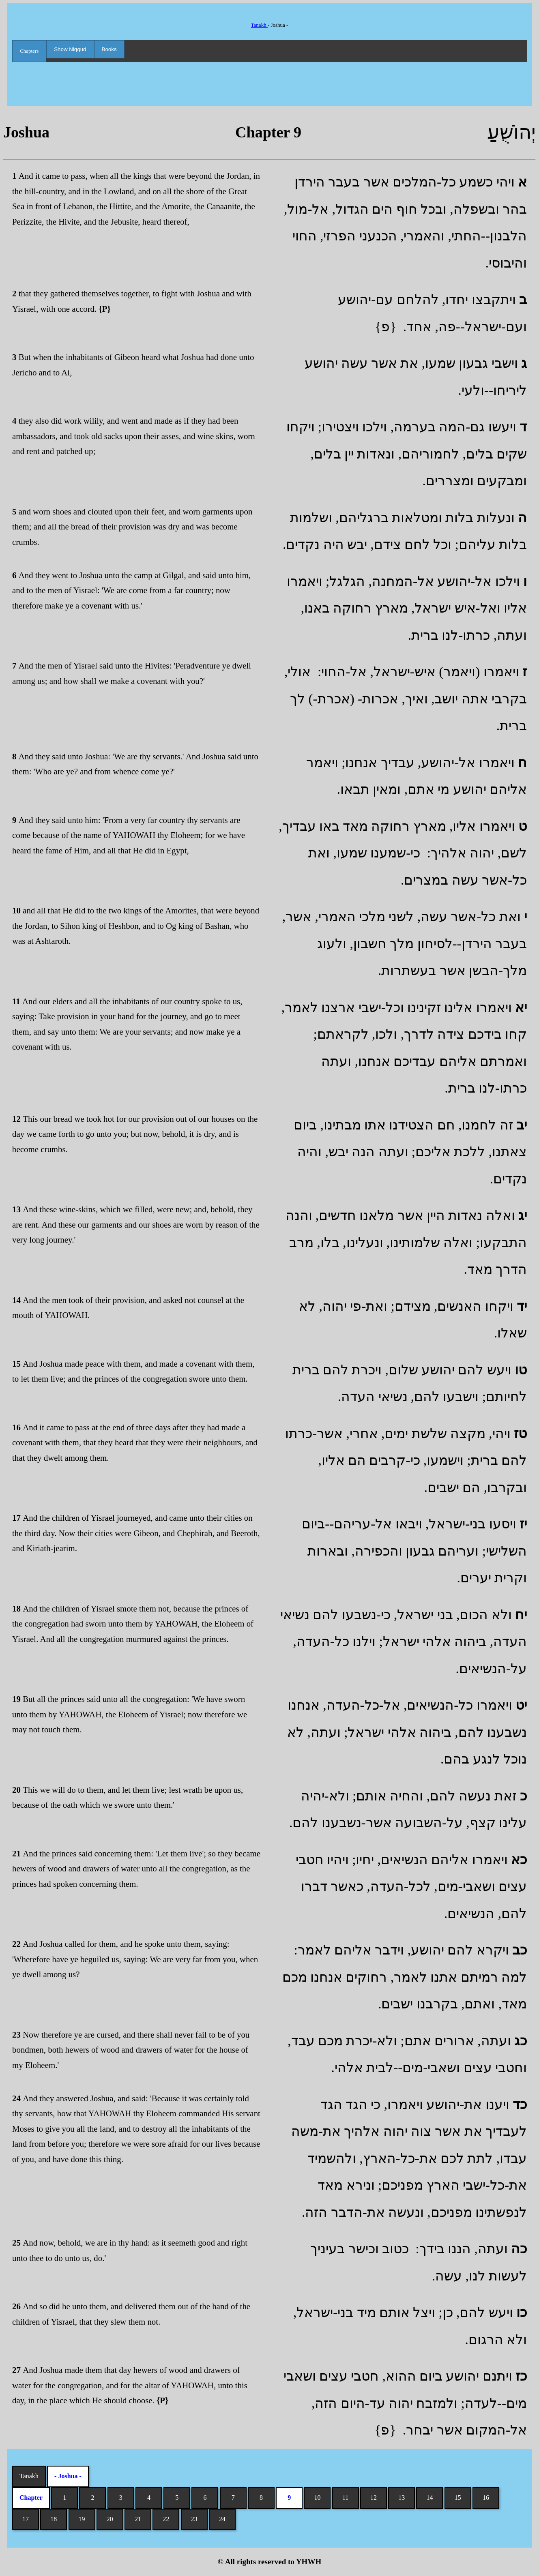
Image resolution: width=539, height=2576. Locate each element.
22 (166, 2519)
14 (429, 2497)
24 (222, 2519)
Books (109, 49)
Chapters (29, 51)
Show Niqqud (70, 49)
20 (110, 2519)
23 (194, 2519)
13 (401, 2497)
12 (373, 2497)
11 (345, 2497)
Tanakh (259, 25)
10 (317, 2497)
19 (82, 2519)
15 (458, 2497)
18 (53, 2519)
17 (25, 2519)
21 (138, 2519)
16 (486, 2497)
